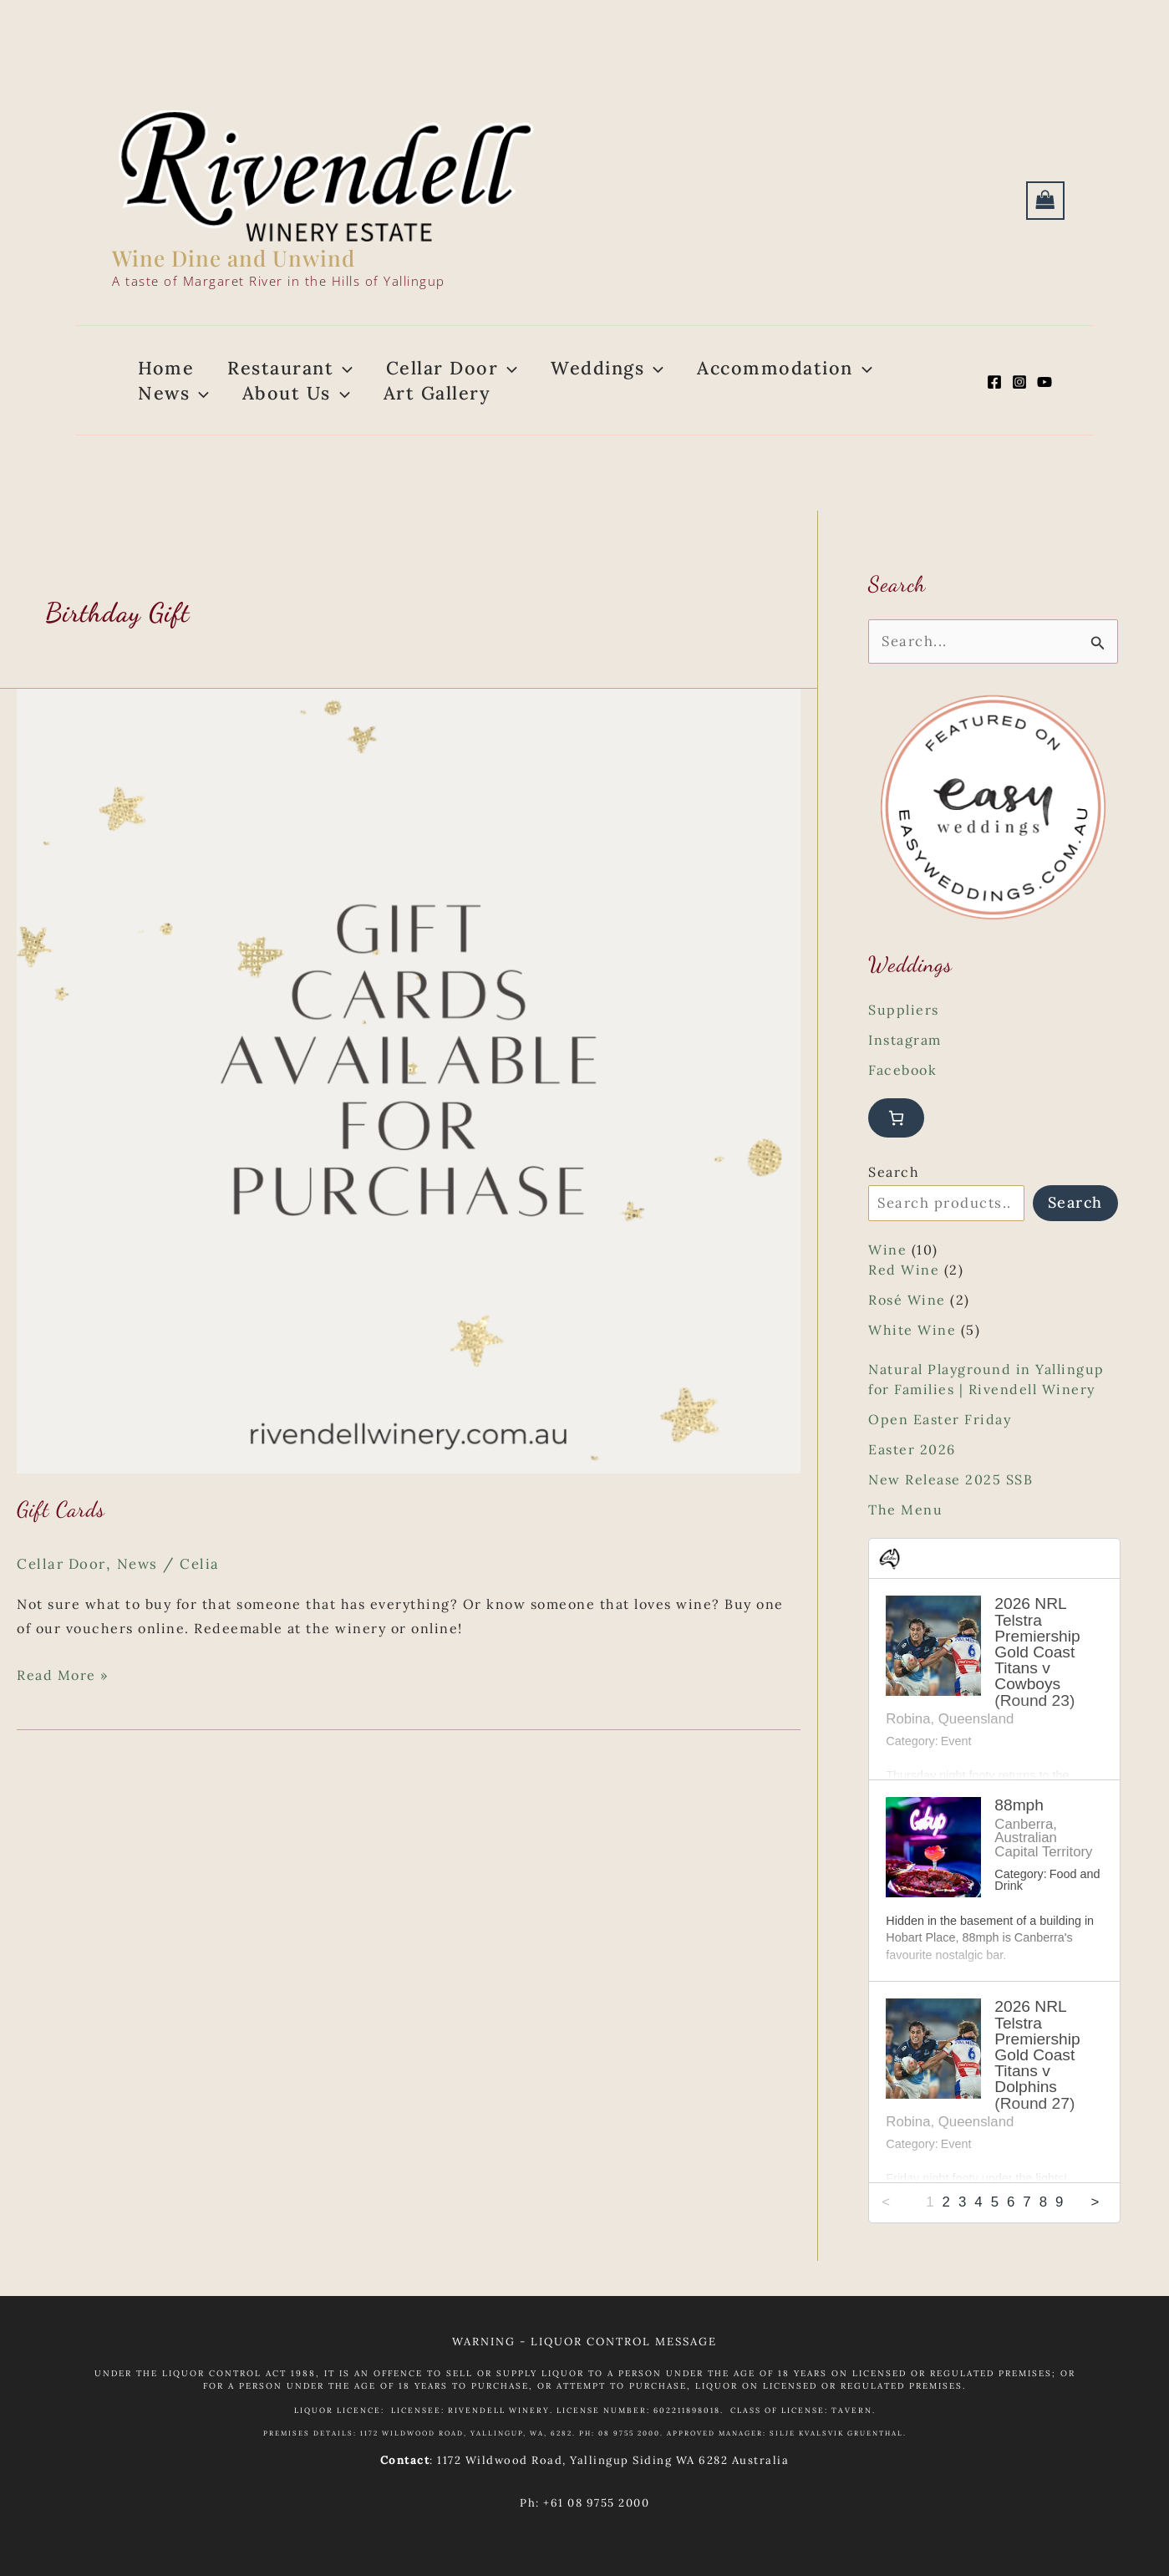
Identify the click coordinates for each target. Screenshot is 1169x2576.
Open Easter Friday (939, 1454)
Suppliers (903, 1044)
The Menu (905, 1544)
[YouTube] (1044, 398)
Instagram (905, 1075)
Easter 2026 (912, 1484)
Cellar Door (64, 1596)
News (144, 1596)
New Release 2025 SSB (950, 1514)
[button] (318, 376)
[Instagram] (1019, 398)
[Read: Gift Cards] (409, 1113)
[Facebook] (994, 398)
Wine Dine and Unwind (233, 257)
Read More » (63, 1709)
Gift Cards (61, 1542)
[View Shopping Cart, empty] (1045, 200)
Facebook (902, 1105)
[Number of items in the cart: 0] (896, 1153)
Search (893, 1207)
